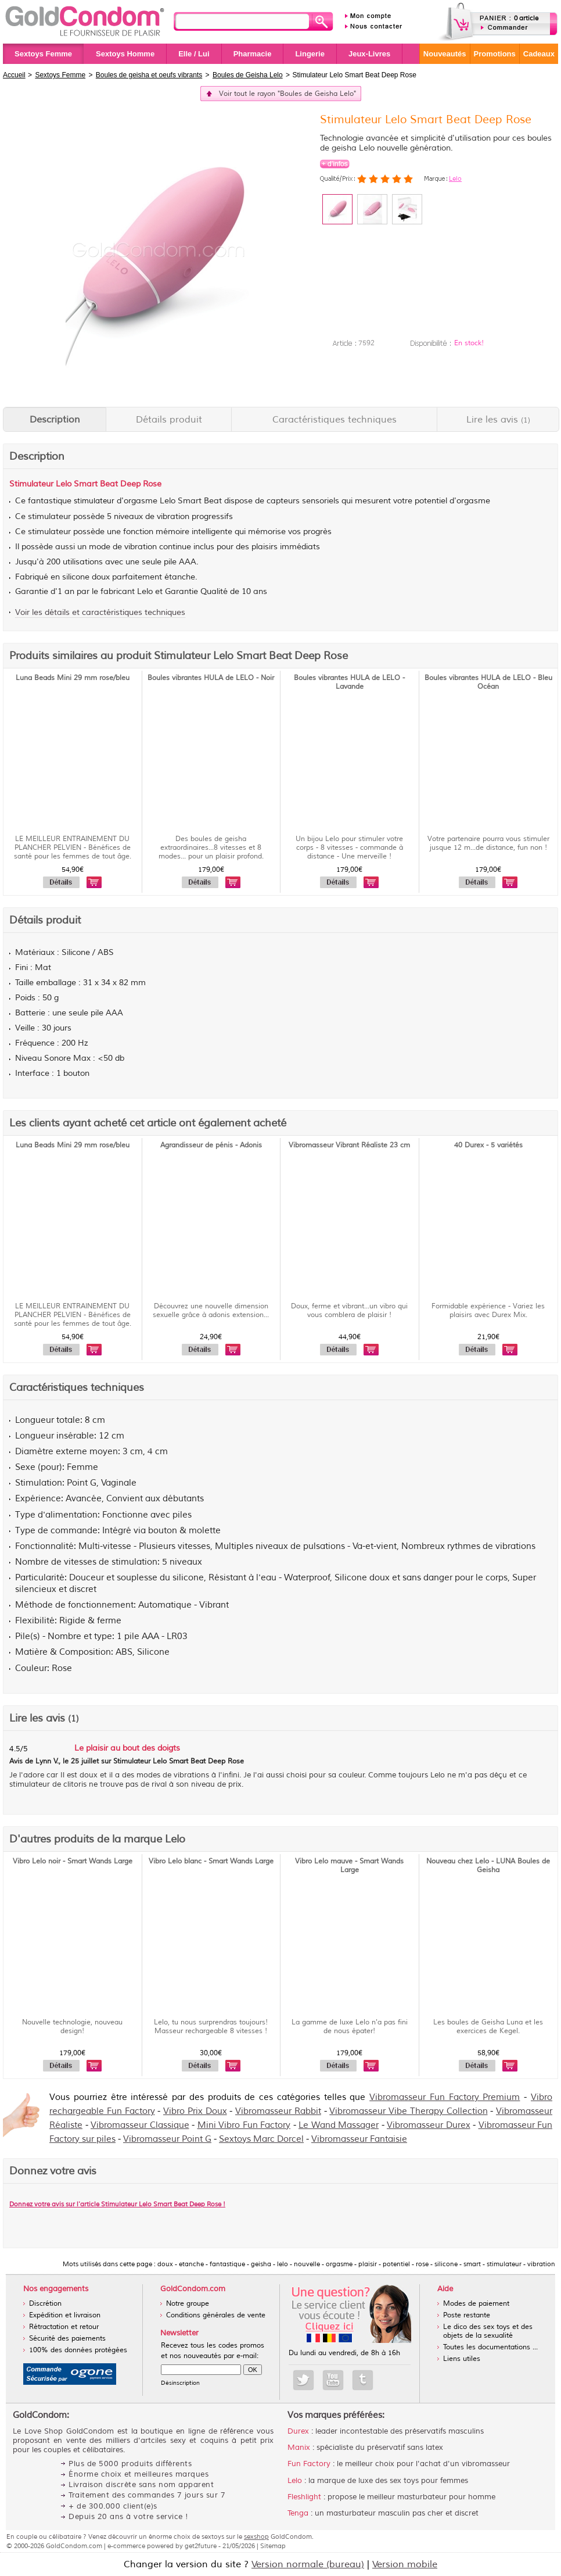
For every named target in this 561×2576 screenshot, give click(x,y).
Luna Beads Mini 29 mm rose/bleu (73, 678)
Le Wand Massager (339, 2125)
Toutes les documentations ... (490, 2347)
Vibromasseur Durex (428, 2125)
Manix (298, 2447)
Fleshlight (304, 2497)
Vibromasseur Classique (140, 2125)
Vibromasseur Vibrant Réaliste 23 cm (349, 1145)
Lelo (455, 178)
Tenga (297, 2513)
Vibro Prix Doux (195, 2111)
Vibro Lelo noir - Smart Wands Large (72, 1861)
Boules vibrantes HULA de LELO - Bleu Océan (488, 682)
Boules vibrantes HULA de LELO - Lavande (349, 682)
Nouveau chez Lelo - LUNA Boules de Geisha (488, 1865)
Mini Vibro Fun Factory (244, 2125)
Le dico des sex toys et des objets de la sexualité (488, 2331)
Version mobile (404, 2564)
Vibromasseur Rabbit (278, 2111)
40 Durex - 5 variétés (488, 1145)
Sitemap (273, 2546)
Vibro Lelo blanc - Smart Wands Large (211, 1861)
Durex (298, 2431)
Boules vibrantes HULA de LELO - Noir (211, 678)
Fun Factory (308, 2463)
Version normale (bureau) (307, 2564)
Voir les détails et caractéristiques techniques (100, 612)
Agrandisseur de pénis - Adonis (211, 1145)
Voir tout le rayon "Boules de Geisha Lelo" (287, 94)
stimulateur (94, 501)
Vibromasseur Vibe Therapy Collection (408, 2111)
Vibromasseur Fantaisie (359, 2139)
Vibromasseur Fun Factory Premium (444, 2097)
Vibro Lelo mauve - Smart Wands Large (349, 1865)
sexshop (256, 2536)
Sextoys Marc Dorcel (261, 2139)
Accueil (14, 75)
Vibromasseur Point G (167, 2139)
